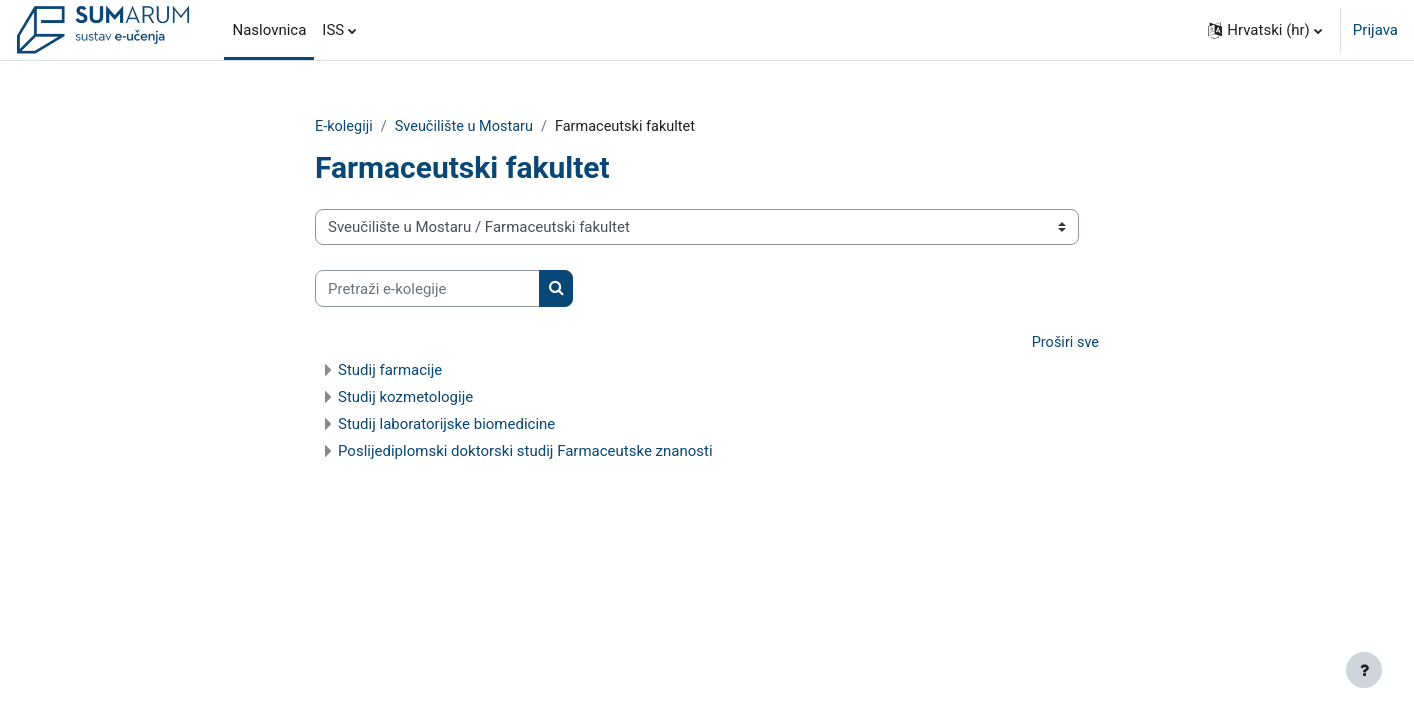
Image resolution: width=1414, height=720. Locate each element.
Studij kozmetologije (405, 398)
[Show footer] (1364, 670)
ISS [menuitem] (333, 30)
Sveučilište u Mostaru (468, 127)
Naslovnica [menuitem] (269, 30)
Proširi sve (1064, 344)
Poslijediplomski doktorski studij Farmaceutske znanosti (525, 452)
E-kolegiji (345, 127)
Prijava (1375, 30)
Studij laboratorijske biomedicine (446, 425)
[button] (1265, 30)
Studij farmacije (390, 371)
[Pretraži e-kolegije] (427, 289)
